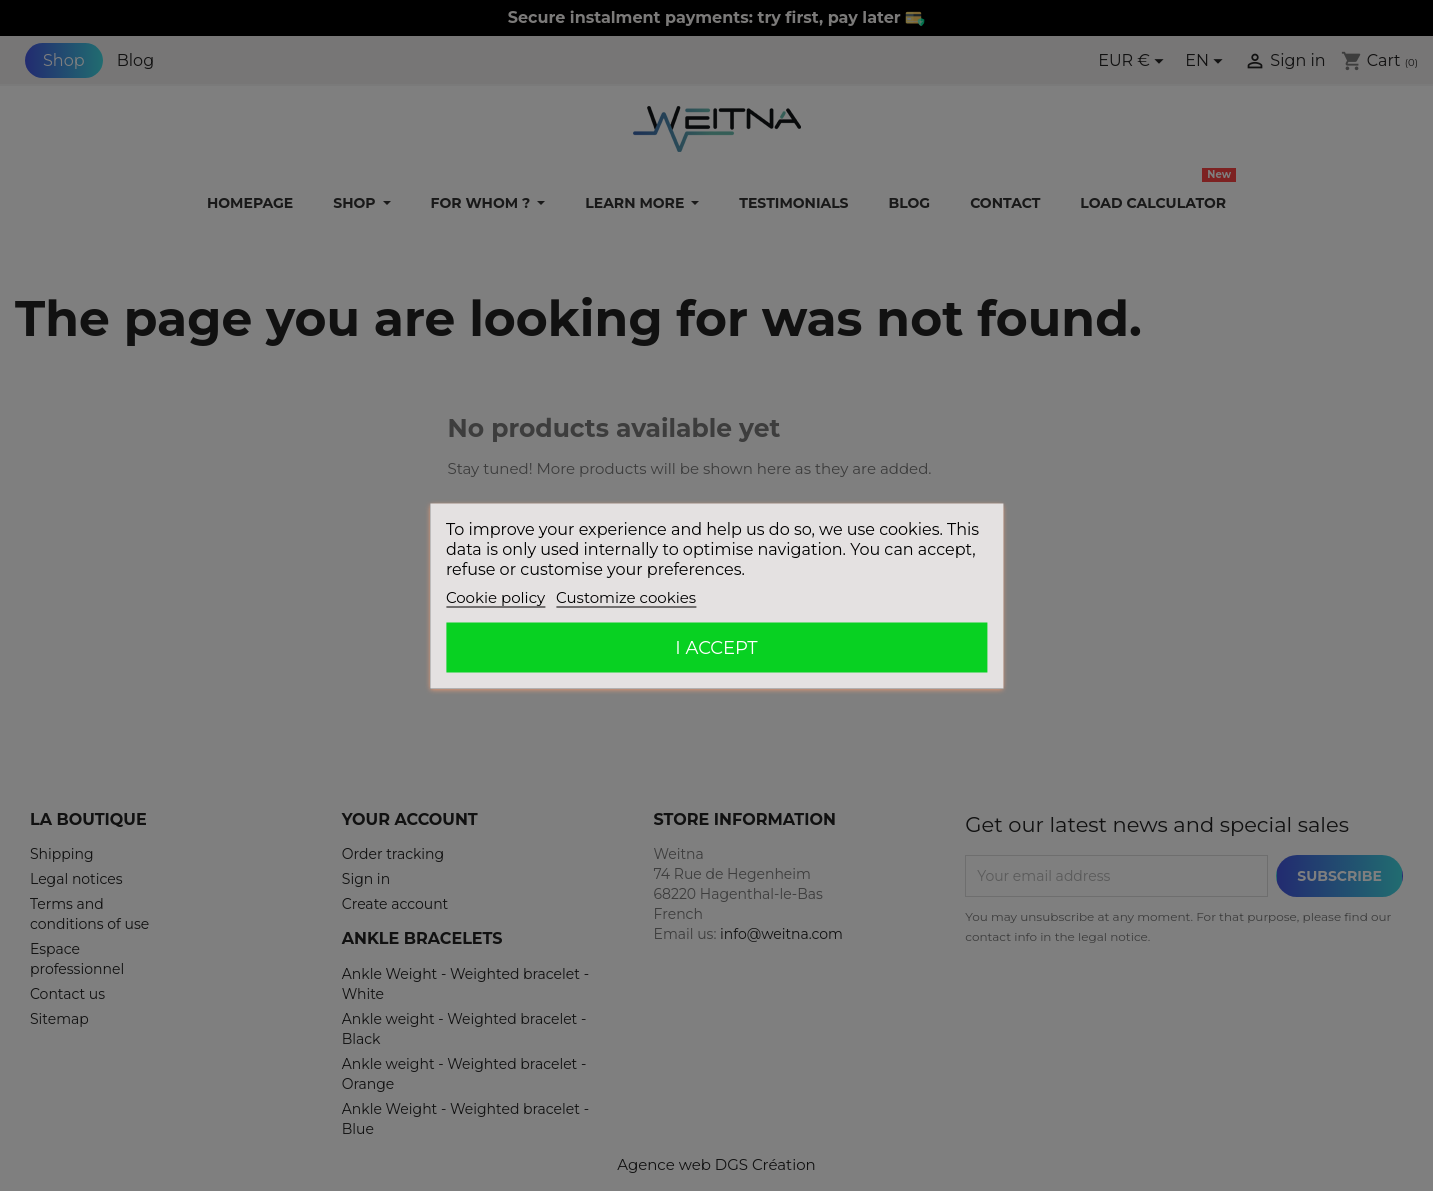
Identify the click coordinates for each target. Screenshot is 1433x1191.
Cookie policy (495, 596)
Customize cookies (626, 596)
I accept (716, 647)
